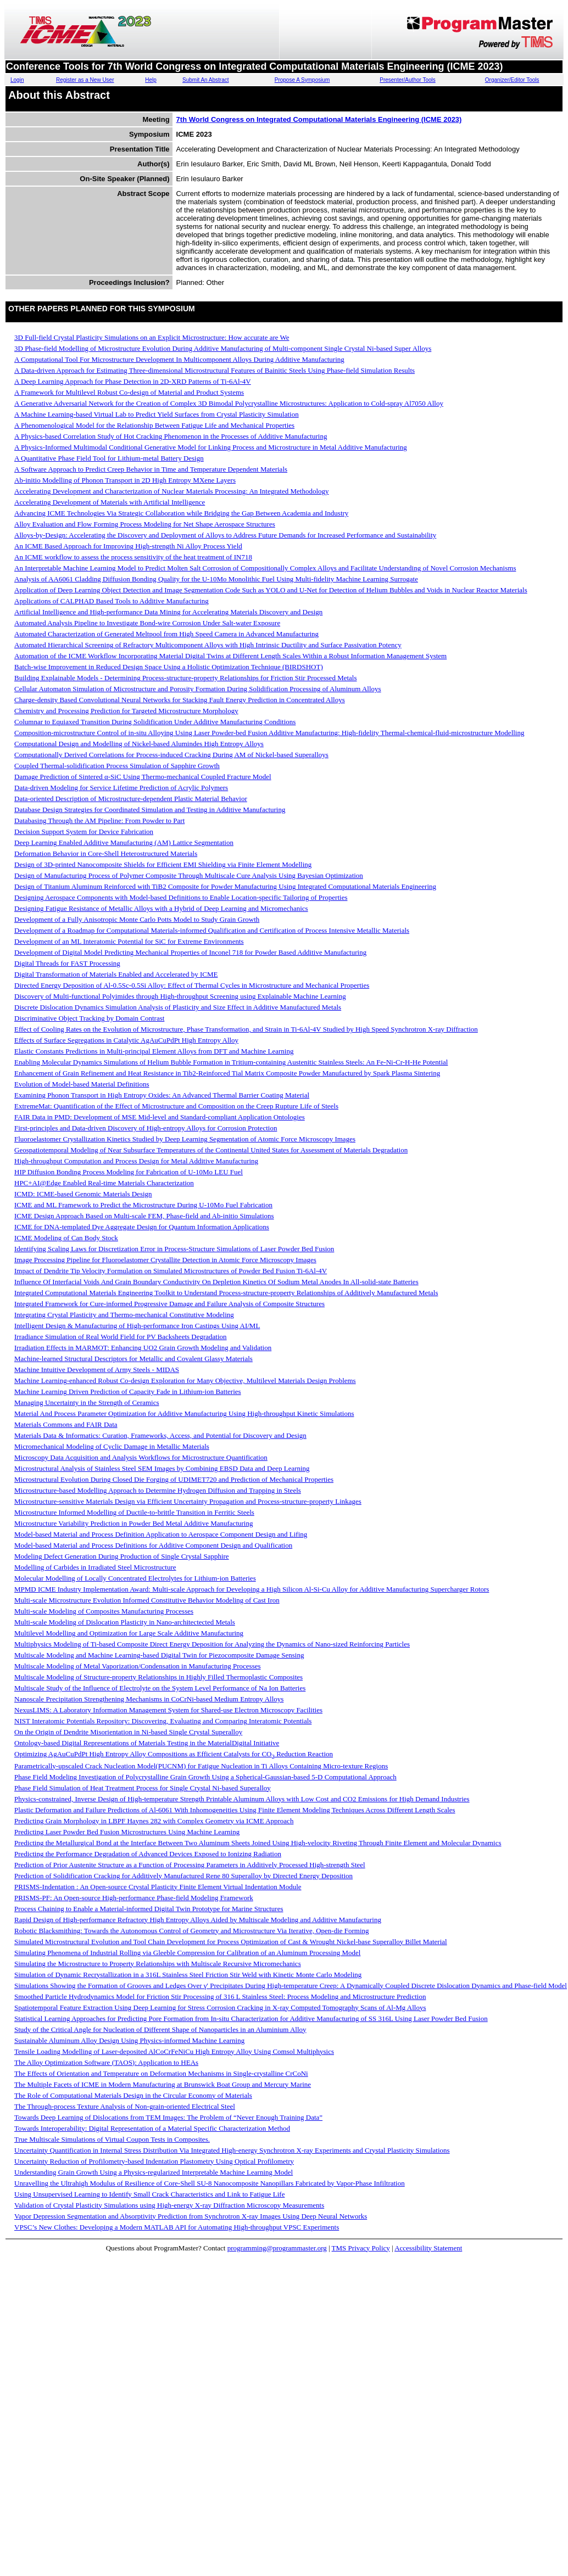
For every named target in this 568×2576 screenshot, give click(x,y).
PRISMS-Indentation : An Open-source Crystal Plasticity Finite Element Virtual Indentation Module (158, 1887)
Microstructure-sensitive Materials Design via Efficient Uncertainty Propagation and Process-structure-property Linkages (187, 1501)
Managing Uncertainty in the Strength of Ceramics (86, 1402)
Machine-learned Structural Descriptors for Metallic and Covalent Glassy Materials (133, 1358)
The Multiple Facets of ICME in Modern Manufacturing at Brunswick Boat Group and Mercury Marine (162, 2084)
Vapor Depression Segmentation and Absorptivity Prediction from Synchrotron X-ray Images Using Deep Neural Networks (190, 2216)
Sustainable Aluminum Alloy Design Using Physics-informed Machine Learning (129, 2040)
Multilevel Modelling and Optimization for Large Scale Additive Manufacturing (128, 1633)
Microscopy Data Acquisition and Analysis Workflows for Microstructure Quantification (141, 1457)
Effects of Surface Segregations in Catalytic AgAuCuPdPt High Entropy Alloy (126, 1040)
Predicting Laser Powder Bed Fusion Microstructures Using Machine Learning (127, 1832)
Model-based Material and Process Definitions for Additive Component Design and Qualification (153, 1545)
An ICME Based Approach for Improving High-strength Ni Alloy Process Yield (128, 546)
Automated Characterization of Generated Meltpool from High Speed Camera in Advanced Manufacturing (166, 634)
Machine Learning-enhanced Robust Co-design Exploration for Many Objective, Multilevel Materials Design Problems (185, 1380)
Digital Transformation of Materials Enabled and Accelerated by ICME (116, 974)
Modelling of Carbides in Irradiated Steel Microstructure (95, 1567)
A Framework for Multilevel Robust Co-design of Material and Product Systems (129, 392)
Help (151, 80)
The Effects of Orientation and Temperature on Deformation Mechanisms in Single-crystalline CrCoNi (161, 2073)
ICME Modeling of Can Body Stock (66, 1238)
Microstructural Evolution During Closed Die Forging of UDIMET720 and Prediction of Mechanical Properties (173, 1479)
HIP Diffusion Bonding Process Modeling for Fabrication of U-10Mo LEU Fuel (128, 1172)
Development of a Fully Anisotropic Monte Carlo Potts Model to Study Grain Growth (136, 919)
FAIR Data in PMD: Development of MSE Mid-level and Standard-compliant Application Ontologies (159, 1117)
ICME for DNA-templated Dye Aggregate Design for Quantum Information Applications (141, 1227)
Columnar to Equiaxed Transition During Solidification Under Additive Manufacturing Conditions (155, 722)
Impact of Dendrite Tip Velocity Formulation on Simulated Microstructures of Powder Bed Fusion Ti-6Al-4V (170, 1271)
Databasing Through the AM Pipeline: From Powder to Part (99, 820)
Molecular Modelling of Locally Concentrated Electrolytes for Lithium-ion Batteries (135, 1578)
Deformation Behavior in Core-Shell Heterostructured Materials (105, 853)
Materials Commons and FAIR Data (66, 1424)
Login (17, 80)
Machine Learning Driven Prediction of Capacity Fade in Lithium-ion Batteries (127, 1391)
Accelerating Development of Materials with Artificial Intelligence (109, 502)
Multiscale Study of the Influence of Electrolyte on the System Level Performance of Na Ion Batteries (159, 1688)
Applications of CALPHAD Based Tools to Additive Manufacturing (111, 601)
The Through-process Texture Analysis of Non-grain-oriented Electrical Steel (124, 2106)
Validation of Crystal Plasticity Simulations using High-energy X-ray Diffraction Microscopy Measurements (169, 2205)
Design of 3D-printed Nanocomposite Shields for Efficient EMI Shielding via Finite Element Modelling (162, 864)
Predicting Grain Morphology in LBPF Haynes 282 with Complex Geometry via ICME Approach (153, 1821)
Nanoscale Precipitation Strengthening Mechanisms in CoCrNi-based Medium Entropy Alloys (148, 1699)
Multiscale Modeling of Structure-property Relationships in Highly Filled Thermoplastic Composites (158, 1677)
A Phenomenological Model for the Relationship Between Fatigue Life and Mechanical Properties (154, 425)
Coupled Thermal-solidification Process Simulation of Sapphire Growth (117, 765)
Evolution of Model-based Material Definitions (81, 1084)
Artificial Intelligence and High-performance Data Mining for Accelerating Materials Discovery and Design (168, 612)
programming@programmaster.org (277, 2248)
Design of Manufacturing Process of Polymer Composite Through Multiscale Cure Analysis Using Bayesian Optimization (188, 875)
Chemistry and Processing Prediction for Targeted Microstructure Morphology (126, 711)
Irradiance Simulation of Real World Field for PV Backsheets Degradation (120, 1336)
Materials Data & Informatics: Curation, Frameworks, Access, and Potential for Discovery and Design (160, 1435)
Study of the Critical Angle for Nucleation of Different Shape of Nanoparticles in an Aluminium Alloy (160, 2029)
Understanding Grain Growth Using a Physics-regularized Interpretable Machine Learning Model (153, 2172)
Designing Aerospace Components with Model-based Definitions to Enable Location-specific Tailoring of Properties (180, 897)
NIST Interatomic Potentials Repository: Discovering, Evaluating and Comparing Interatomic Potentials (162, 1721)
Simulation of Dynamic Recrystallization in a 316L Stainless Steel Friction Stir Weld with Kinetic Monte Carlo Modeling (187, 1974)
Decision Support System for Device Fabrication (83, 831)
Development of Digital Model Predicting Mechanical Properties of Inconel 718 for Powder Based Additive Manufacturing (190, 952)
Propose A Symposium (302, 80)
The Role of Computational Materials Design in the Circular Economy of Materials (133, 2095)
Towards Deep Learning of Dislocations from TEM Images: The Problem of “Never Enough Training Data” (168, 2117)
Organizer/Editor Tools (512, 80)
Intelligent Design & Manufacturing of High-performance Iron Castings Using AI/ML (137, 1325)
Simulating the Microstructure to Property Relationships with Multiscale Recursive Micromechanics (157, 1963)
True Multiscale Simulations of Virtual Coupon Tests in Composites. (112, 2139)
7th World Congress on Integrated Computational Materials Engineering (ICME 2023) (319, 119)
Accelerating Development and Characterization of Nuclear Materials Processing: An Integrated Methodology (171, 491)
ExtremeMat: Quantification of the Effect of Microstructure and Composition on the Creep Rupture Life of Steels (176, 1106)
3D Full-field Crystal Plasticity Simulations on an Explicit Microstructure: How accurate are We (151, 337)
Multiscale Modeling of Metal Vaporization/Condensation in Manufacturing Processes (137, 1666)
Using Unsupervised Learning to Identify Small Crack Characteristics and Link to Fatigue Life (149, 2194)
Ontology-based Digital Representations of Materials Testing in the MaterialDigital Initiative (146, 1743)
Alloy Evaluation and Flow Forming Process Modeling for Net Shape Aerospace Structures (144, 524)
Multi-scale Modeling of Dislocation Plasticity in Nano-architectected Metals (124, 1622)
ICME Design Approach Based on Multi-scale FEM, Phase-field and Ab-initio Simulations (144, 1216)
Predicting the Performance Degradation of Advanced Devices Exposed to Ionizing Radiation (147, 1854)
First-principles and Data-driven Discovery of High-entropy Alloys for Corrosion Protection (145, 1128)
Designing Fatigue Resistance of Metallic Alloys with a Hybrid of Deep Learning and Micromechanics (161, 908)
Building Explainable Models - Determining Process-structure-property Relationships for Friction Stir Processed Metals (185, 678)
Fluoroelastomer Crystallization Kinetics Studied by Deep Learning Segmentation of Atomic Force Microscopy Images (184, 1139)
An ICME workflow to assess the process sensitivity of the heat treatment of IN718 (133, 557)
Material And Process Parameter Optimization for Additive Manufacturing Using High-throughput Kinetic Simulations (184, 1413)
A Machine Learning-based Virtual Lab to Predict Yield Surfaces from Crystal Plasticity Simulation (156, 414)
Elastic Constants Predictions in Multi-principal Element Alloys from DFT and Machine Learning (153, 1051)
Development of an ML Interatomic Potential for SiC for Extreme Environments (129, 941)
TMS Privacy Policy (361, 2248)
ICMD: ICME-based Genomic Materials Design (83, 1194)
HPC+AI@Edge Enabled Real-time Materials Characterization (104, 1183)
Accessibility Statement (428, 2248)
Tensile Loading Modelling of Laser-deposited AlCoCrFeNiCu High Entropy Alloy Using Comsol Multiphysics (174, 2051)
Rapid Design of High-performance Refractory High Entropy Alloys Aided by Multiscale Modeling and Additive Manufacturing (197, 1920)
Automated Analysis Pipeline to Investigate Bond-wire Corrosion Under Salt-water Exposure (147, 623)
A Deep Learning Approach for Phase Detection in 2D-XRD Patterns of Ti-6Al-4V (132, 381)
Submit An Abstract (205, 80)
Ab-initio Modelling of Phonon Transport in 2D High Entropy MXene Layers (125, 480)
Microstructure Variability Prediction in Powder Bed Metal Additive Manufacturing (133, 1523)
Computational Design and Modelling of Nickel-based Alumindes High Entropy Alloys (139, 744)
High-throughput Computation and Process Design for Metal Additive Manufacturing (136, 1161)
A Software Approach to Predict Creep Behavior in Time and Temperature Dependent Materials (150, 469)
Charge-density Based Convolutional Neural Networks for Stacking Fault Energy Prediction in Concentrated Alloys (179, 700)
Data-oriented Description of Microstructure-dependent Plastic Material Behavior (130, 798)
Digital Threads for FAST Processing (67, 963)
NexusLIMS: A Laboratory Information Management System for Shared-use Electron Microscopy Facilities (168, 1710)
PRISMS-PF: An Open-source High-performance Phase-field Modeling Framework (133, 1898)
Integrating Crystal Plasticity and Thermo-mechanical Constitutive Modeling (124, 1315)
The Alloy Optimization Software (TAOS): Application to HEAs (106, 2062)
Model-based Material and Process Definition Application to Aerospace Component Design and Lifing (160, 1534)
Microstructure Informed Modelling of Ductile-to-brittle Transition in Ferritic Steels (134, 1512)
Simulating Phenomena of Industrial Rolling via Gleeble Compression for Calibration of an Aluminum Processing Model (187, 1952)
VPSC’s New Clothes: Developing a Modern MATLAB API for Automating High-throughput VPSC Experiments (176, 2227)
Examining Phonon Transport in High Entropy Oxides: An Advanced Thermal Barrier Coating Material (161, 1095)
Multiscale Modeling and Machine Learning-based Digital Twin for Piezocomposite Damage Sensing (159, 1655)
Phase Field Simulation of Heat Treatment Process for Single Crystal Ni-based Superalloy (142, 1788)
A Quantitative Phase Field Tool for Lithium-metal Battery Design (109, 458)
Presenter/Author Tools (408, 80)
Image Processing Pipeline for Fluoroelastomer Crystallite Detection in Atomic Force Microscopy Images (165, 1260)
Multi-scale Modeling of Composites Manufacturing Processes (103, 1611)
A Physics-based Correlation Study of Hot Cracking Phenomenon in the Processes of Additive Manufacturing (170, 436)
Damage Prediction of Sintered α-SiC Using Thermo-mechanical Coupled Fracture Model (142, 776)
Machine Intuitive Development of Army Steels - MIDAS (96, 1369)
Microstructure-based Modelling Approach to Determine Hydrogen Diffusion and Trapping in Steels (157, 1490)
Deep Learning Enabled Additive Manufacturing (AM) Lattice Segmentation (123, 842)
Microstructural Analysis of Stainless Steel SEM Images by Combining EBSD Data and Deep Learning (162, 1468)
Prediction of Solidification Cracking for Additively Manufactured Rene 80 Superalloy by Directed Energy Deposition (183, 1876)
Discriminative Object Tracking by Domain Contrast (89, 1018)
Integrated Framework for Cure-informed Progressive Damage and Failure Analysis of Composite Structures (169, 1304)
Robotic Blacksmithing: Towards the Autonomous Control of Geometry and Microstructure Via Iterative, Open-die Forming (191, 1931)
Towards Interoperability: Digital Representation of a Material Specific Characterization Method (152, 2128)
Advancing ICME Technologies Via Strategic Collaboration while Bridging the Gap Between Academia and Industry (181, 513)
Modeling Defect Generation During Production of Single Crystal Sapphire (121, 1556)
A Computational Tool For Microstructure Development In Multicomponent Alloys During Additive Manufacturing (179, 359)
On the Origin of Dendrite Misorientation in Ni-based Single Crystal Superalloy (128, 1732)
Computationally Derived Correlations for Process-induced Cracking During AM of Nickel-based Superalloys (171, 755)
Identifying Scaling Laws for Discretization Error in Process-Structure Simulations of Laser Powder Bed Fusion (174, 1249)
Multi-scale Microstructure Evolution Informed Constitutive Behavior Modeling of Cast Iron (147, 1600)
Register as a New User (85, 80)
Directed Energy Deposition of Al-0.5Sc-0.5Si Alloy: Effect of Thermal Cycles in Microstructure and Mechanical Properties (191, 985)
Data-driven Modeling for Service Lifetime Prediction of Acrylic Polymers (121, 787)
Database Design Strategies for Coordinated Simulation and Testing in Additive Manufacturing (149, 809)
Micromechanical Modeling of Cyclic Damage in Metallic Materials (111, 1446)
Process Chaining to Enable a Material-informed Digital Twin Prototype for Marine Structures (148, 1909)
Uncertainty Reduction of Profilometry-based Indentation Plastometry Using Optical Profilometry (154, 2161)
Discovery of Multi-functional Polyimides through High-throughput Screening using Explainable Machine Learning (180, 996)
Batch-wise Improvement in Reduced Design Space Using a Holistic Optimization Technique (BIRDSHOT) (168, 667)
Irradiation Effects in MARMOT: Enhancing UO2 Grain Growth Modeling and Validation (142, 1347)
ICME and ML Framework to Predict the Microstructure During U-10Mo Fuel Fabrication (143, 1205)
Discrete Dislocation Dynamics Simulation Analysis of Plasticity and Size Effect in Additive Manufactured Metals (177, 1007)
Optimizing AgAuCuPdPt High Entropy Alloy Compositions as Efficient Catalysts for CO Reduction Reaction (173, 1754)
